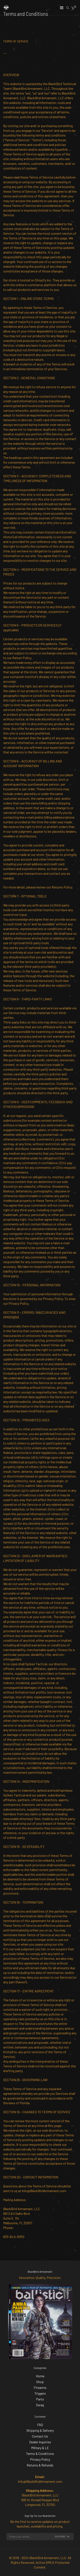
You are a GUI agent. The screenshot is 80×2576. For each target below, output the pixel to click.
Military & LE (40, 2448)
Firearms (40, 2387)
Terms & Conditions (40, 2453)
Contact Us (40, 2436)
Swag (40, 2405)
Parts (40, 2399)
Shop (40, 2382)
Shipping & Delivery (40, 2430)
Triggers (40, 2393)
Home (40, 2376)
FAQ (40, 2425)
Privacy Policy (40, 2459)
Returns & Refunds (40, 2465)
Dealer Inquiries (40, 2442)
